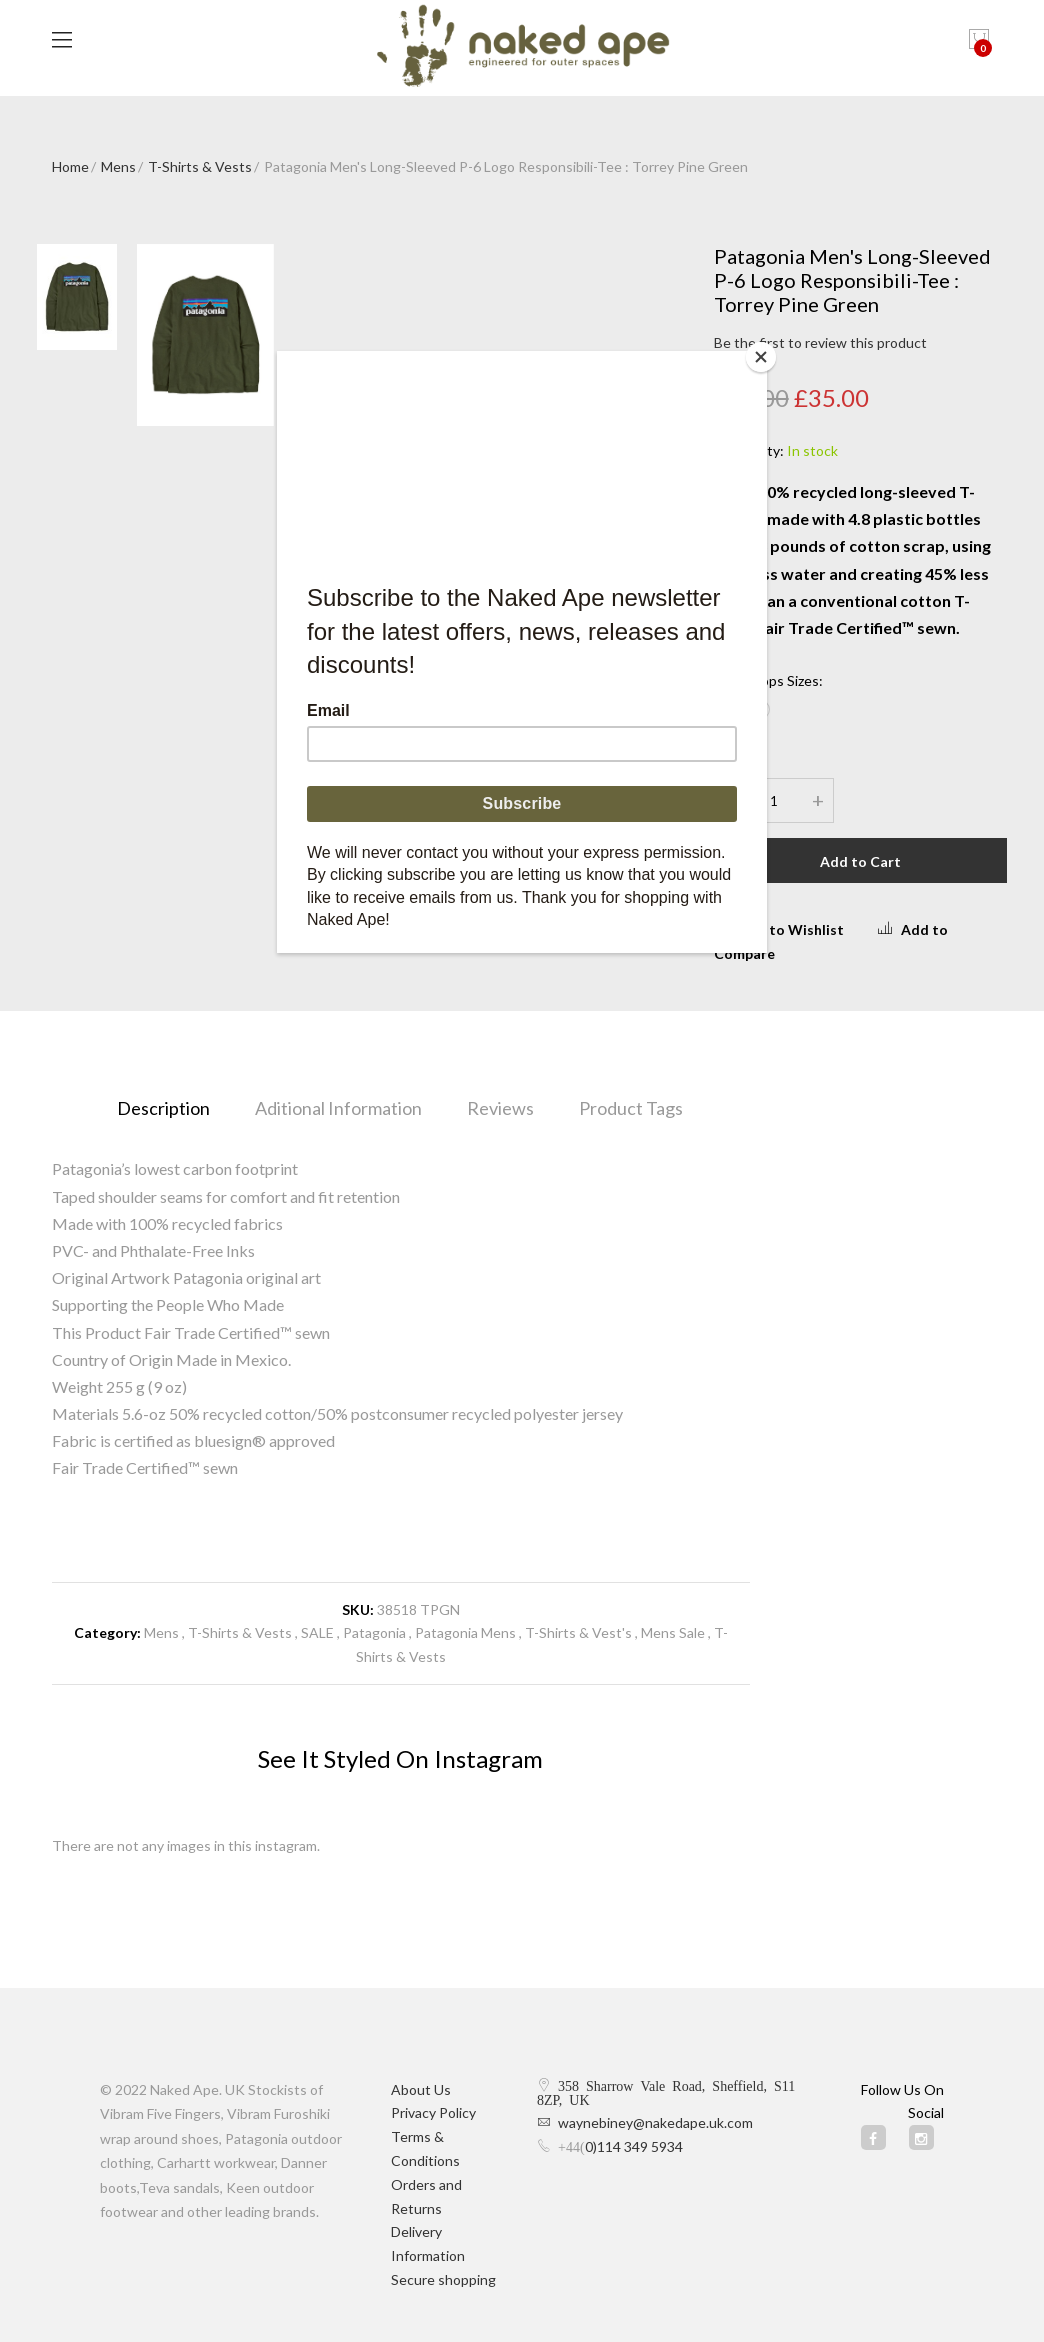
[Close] (762, 356)
